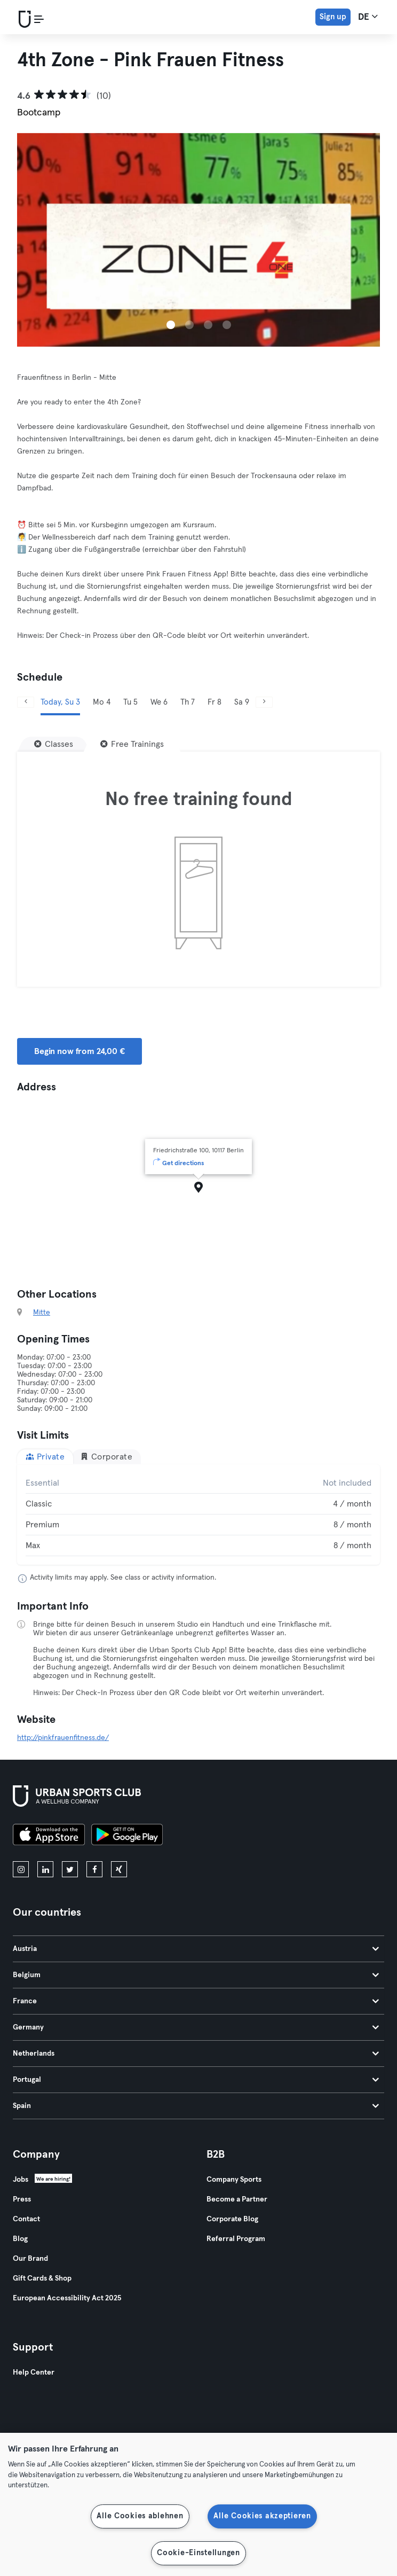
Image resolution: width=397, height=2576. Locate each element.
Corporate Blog (232, 2219)
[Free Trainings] (132, 744)
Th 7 (187, 702)
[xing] (119, 1869)
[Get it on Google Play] (127, 1836)
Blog (20, 2239)
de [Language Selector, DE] (368, 16)
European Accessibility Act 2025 (67, 2298)
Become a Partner (237, 2199)
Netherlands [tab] (196, 2053)
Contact (26, 2219)
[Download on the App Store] (49, 1836)
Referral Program (236, 2239)
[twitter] (70, 1869)
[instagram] (21, 1869)
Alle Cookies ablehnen (140, 2516)
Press (22, 2199)
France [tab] (196, 2001)
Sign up (333, 17)
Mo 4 (101, 702)
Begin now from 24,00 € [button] (79, 1051)
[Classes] (54, 744)
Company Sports (234, 2179)
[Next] (264, 702)
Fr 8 (214, 702)
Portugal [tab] (196, 2079)
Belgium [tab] (196, 1975)
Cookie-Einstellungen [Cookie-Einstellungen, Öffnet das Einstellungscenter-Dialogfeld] (198, 2553)
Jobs (20, 2179)
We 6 (159, 702)
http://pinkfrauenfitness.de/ (63, 1738)
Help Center (33, 2372)
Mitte (41, 1312)
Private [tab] (45, 1456)
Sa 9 (241, 702)
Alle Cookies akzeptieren (262, 2516)
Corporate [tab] (106, 1456)
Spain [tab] (196, 2105)
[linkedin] (45, 1869)
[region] (198, 2504)
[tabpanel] (198, 1514)
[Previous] (25, 702)
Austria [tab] (196, 1948)
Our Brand (30, 2258)
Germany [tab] (196, 2027)
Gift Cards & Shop (42, 2278)
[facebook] (94, 1869)
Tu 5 (130, 702)
